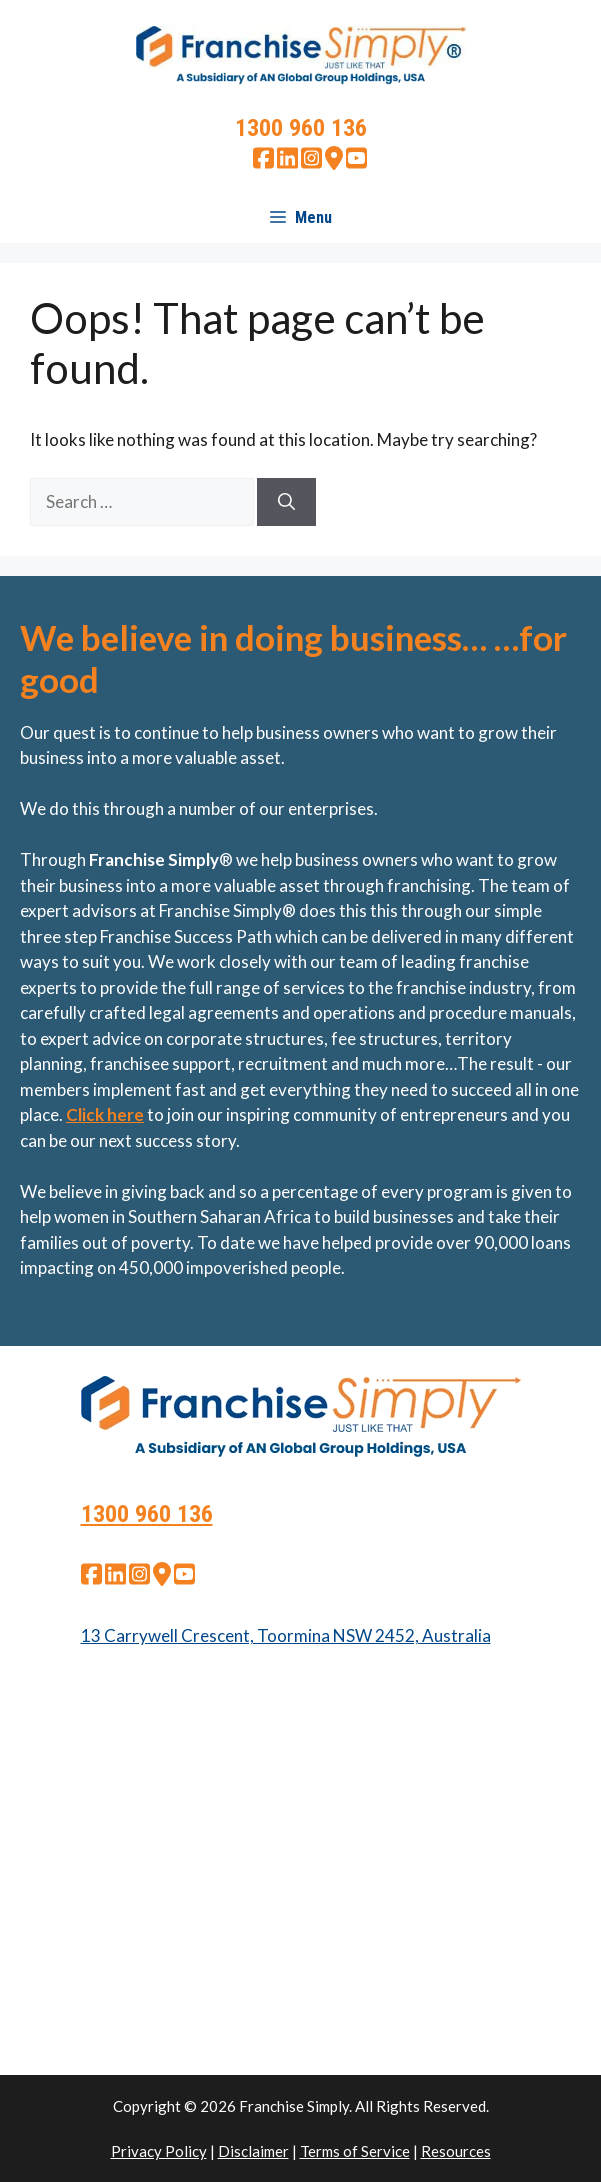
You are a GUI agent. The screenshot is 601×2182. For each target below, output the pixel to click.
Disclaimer (253, 2151)
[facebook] (263, 163)
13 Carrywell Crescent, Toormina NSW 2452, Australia (286, 1635)
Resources (456, 2151)
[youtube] (356, 163)
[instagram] (311, 163)
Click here (105, 1114)
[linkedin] (287, 163)
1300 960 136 (301, 128)
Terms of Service (355, 2151)
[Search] (286, 502)
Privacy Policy (159, 2151)
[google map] (334, 163)
